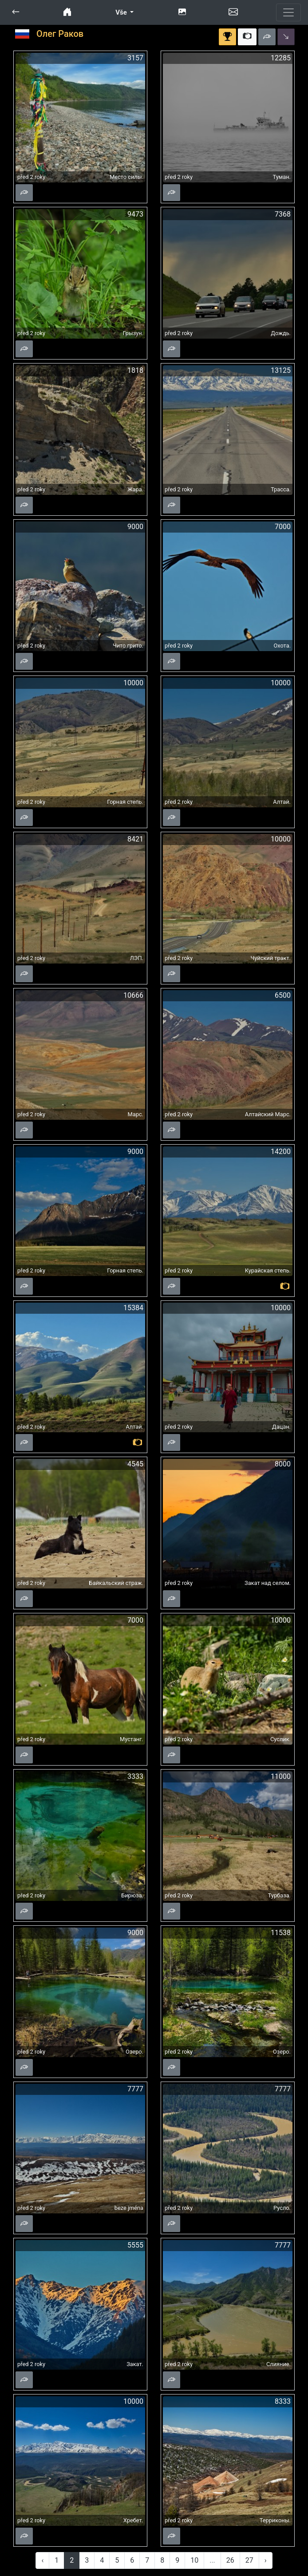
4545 (135, 1464)
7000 (283, 526)
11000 (281, 1776)
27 (249, 2560)
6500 (283, 995)
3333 (135, 1776)
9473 (135, 214)
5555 (135, 2245)
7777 (135, 2089)
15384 (133, 1308)
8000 (283, 1464)
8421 (135, 839)
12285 (281, 58)
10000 (133, 683)
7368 (283, 214)
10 (194, 2560)
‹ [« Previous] (42, 2560)
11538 (281, 1932)
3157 (135, 58)
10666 (133, 995)
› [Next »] (266, 2560)
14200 (281, 1151)
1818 (135, 370)
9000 (135, 526)
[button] (15, 12)
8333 (283, 2401)
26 (230, 2560)
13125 (281, 370)
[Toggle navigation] (288, 12)
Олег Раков (59, 33)
